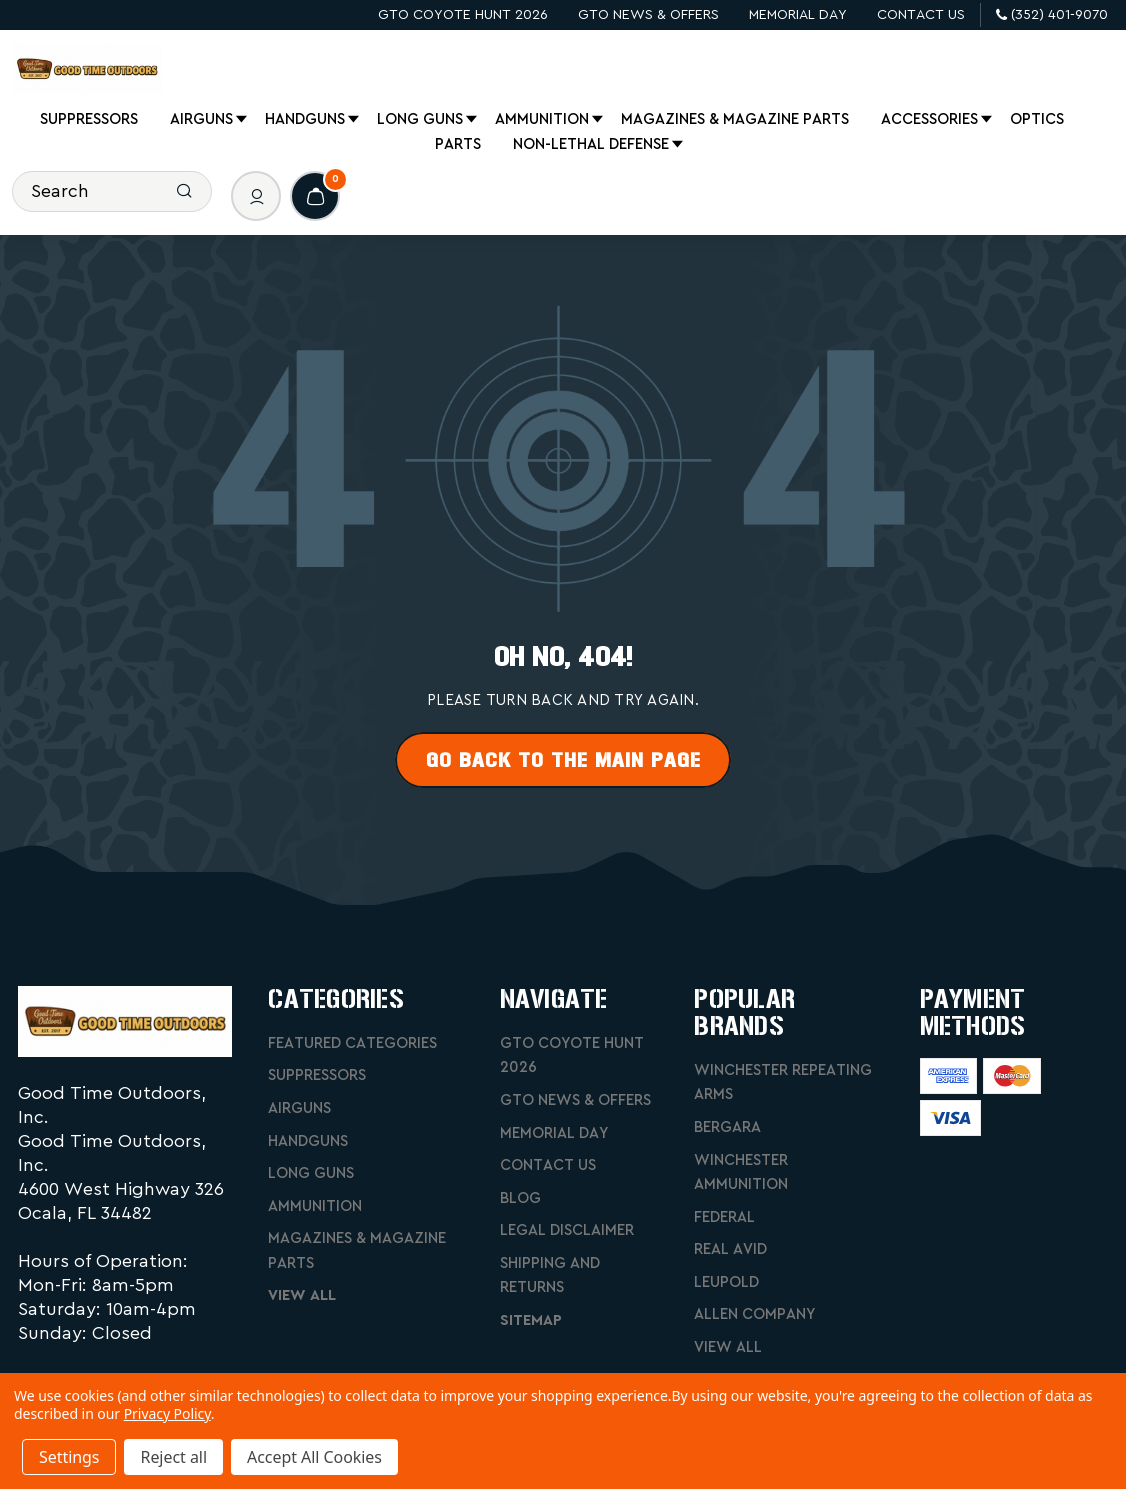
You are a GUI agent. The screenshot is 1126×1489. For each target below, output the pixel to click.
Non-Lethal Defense (592, 145)
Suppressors (89, 119)
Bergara (727, 1127)
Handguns (306, 120)
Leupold (726, 1282)
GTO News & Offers (648, 15)
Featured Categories (352, 1043)
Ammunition (543, 120)
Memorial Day (798, 15)
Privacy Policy (167, 1413)
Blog (520, 1198)
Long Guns (421, 120)
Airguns (203, 120)
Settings (69, 1457)
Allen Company (754, 1314)
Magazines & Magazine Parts (735, 119)
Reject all (173, 1457)
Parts (458, 144)
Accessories (931, 120)
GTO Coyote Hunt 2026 (463, 15)
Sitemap (531, 1320)
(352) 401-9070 (1052, 15)
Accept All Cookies (314, 1457)
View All (302, 1295)
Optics (1037, 119)
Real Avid (730, 1249)
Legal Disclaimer (567, 1230)
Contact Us (921, 15)
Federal (724, 1217)
